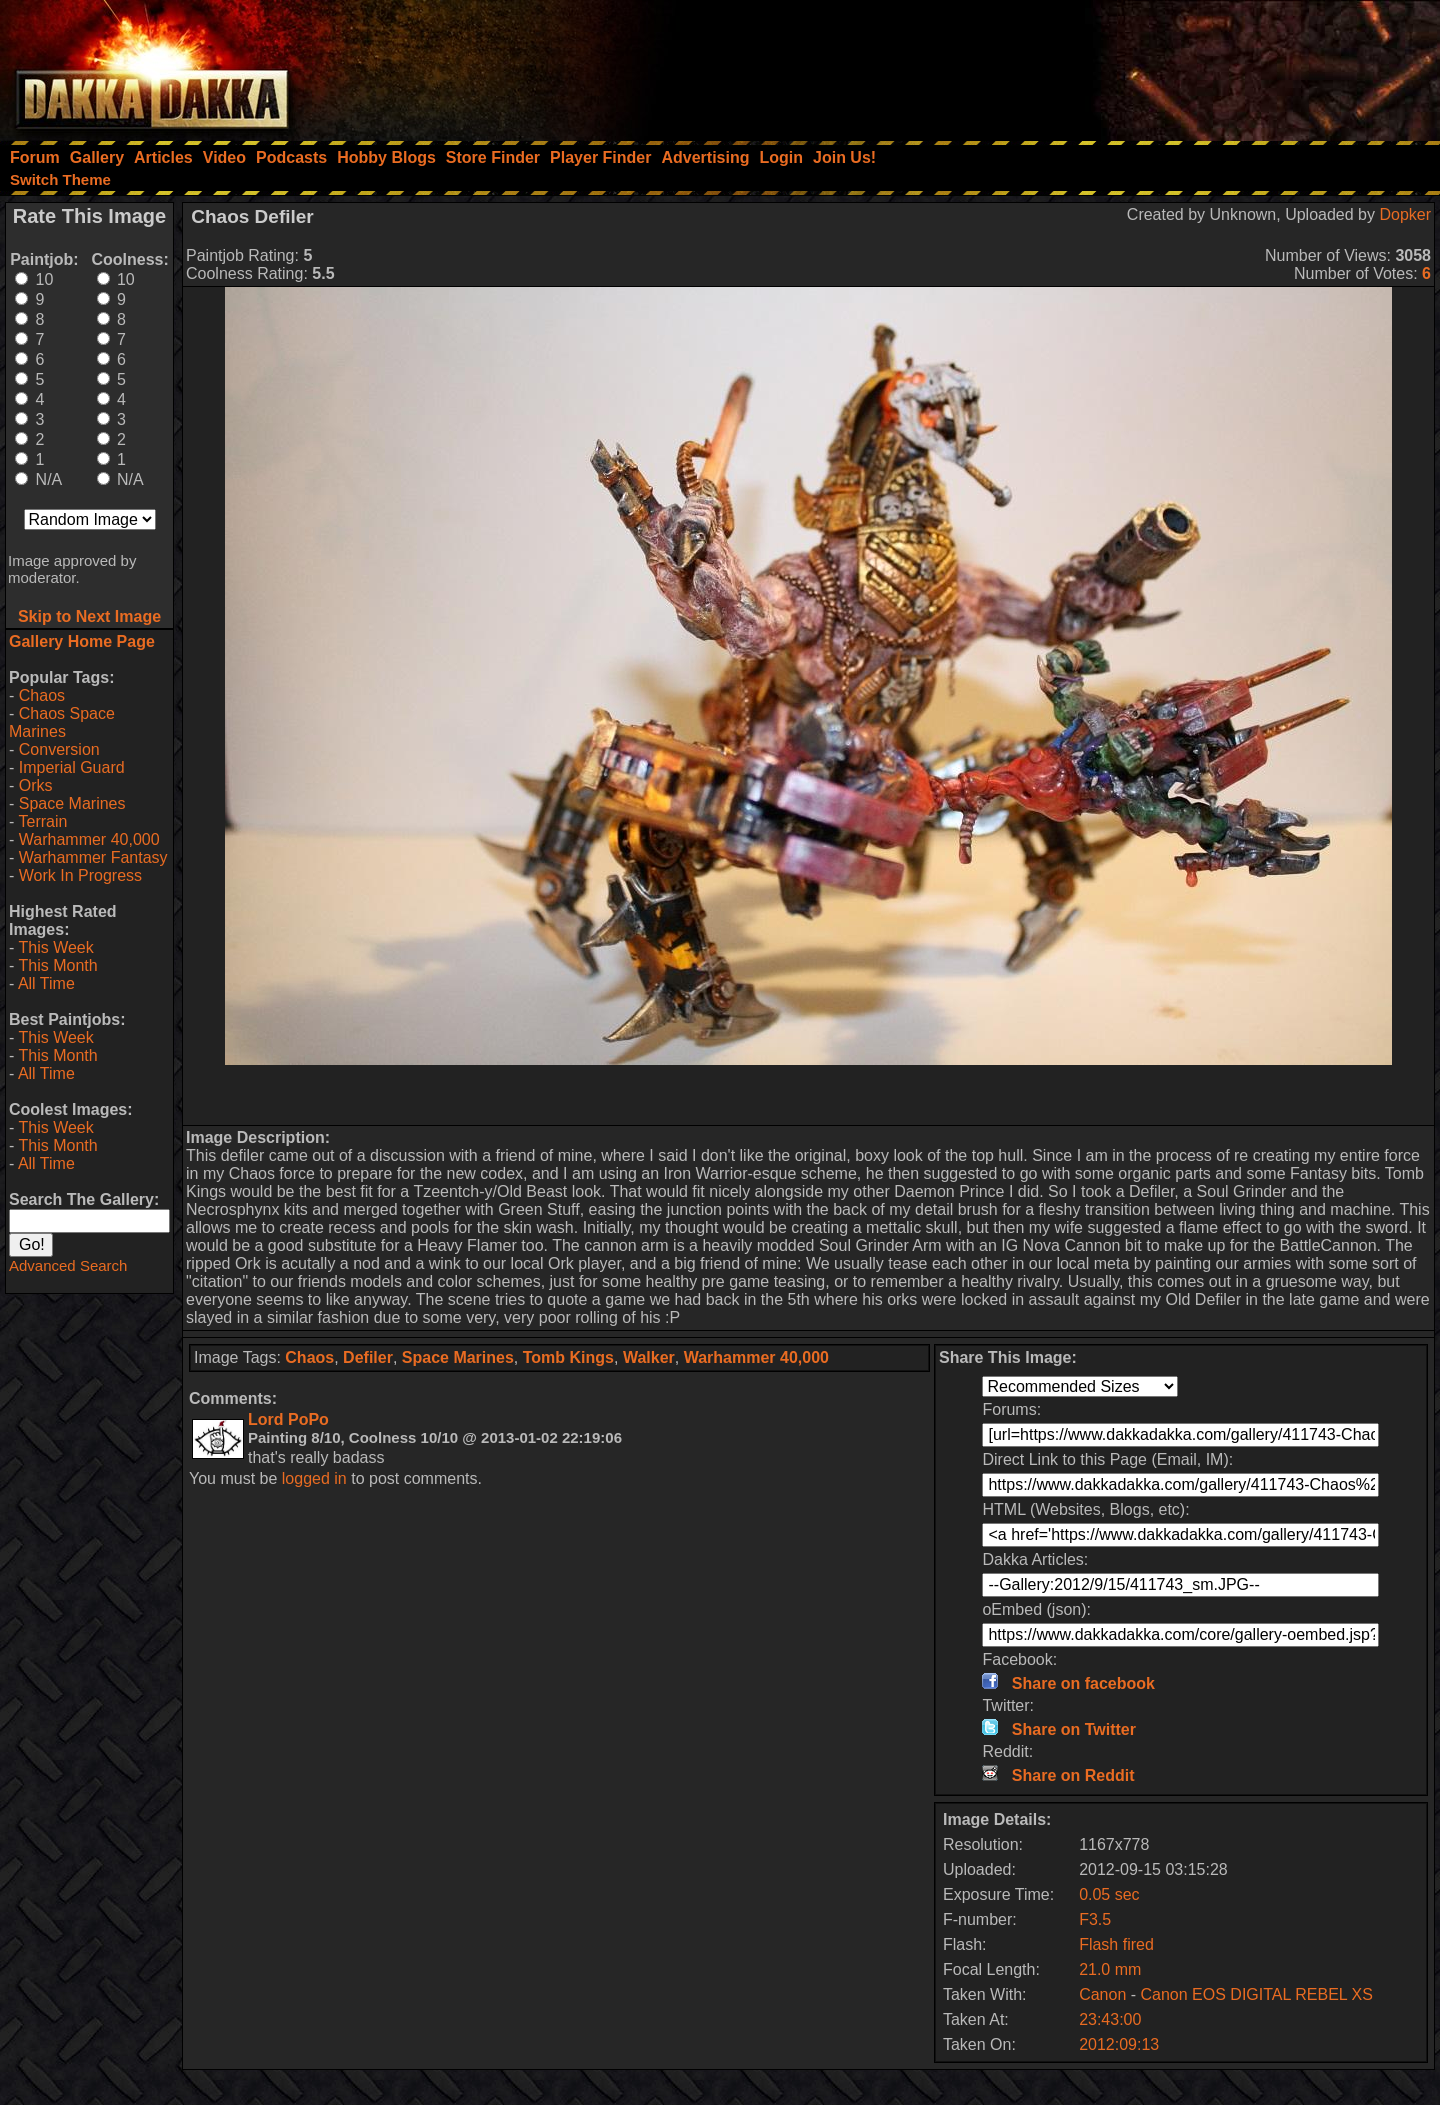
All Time (46, 983)
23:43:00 (1110, 2019)
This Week (55, 947)
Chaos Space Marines (62, 722)
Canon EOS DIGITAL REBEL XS (1257, 1994)
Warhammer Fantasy (93, 857)
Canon (1102, 1994)
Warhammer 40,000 (89, 839)
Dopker (1405, 214)
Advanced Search (68, 1265)
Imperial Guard (72, 767)
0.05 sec (1109, 1894)
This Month (57, 965)
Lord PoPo (288, 1419)
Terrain (42, 821)
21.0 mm (1110, 1969)
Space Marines (72, 803)
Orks (36, 785)
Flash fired (1116, 1944)
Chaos (42, 695)
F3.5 (1095, 1919)
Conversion (59, 749)
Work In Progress (80, 875)
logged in (314, 1478)
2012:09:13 (1119, 2044)
